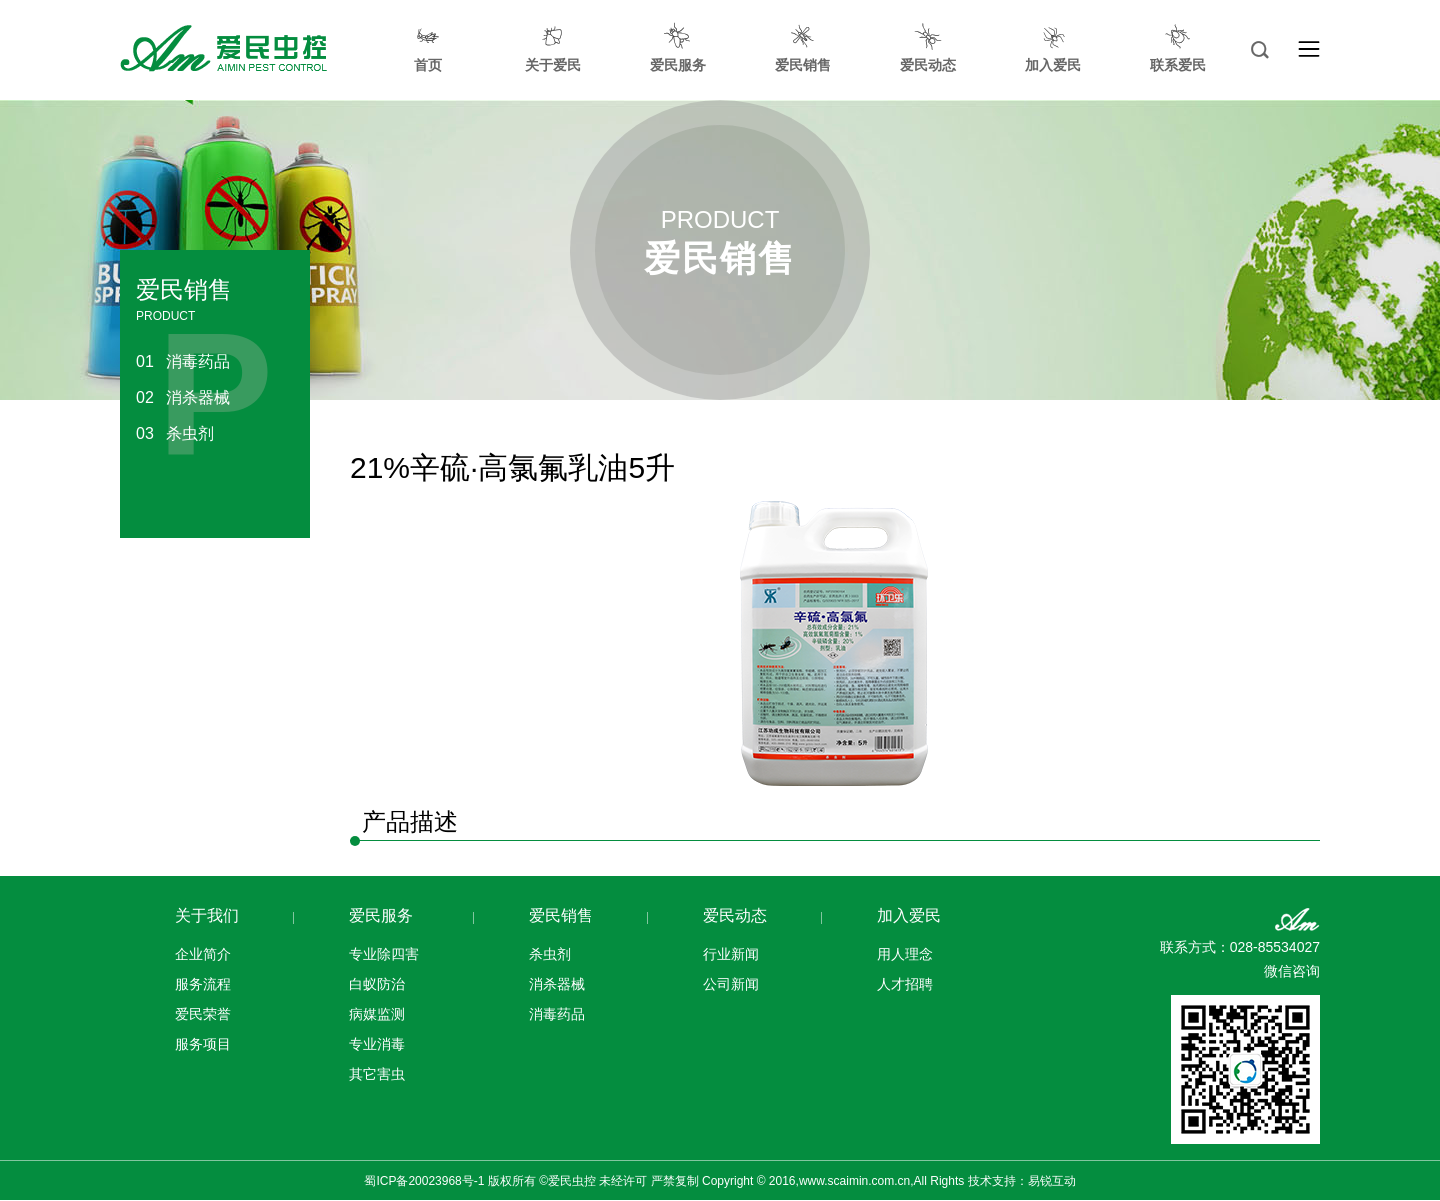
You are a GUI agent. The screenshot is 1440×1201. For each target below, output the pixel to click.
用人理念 (905, 954)
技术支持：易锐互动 (1022, 1181)
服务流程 (203, 984)
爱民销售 (561, 915)
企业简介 (203, 954)
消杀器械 (183, 397)
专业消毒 (377, 1044)
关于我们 (207, 915)
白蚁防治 (377, 984)
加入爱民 (909, 915)
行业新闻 (731, 954)
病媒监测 (377, 1014)
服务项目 (203, 1044)
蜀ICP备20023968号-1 (424, 1181)
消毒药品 (183, 361)
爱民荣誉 (203, 1014)
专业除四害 (384, 954)
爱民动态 (735, 915)
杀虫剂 (175, 433)
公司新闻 (731, 984)
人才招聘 (905, 984)
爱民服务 (381, 915)
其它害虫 (377, 1074)
